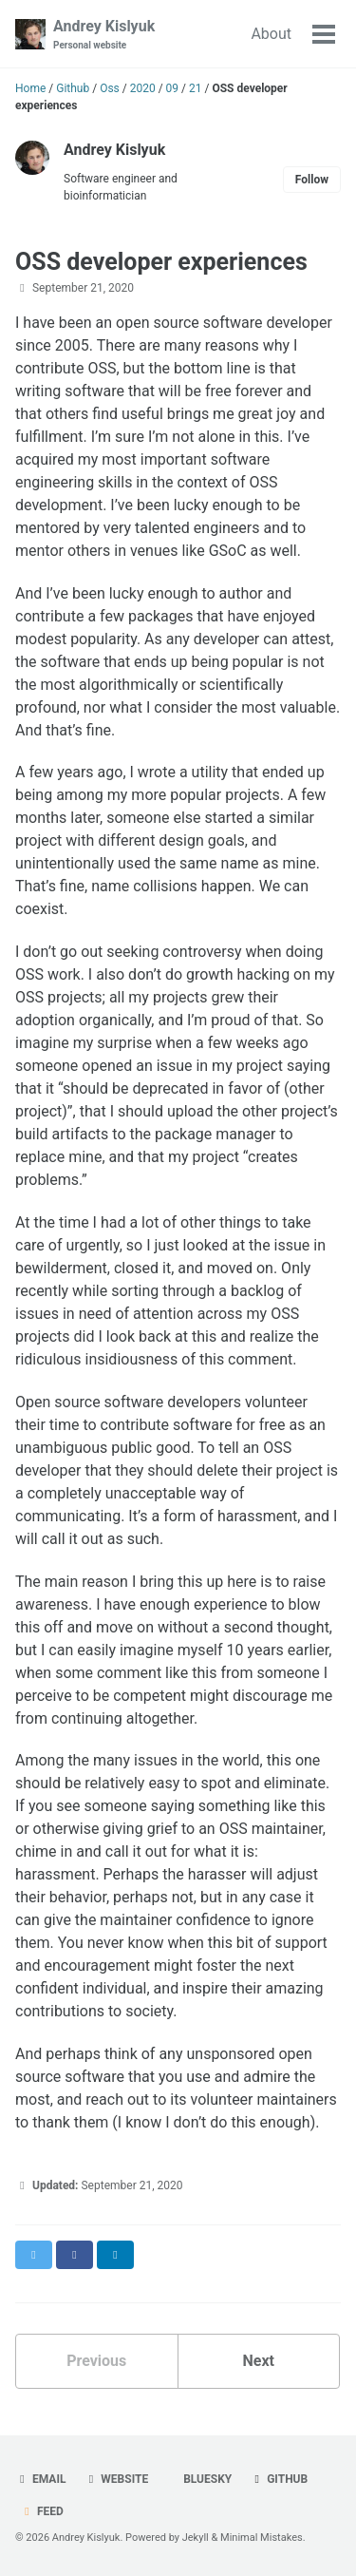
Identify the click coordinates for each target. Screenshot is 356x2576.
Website (116, 2479)
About (271, 34)
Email (40, 2479)
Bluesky (206, 2479)
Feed (42, 2511)
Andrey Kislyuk (104, 34)
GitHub (279, 2479)
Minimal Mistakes (261, 2537)
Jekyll (195, 2537)
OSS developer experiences (161, 262)
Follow (311, 179)
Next (258, 2361)
